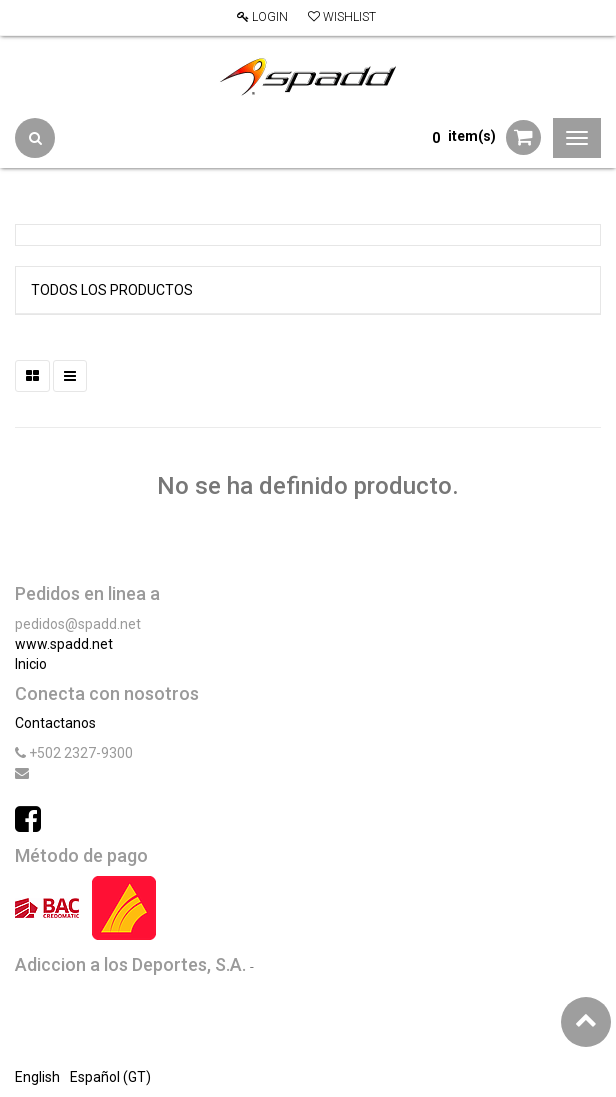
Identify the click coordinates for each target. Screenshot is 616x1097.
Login (262, 17)
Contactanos (55, 723)
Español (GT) (110, 1077)
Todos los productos (112, 290)
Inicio (31, 664)
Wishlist (342, 17)
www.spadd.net (64, 644)
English (37, 1077)
